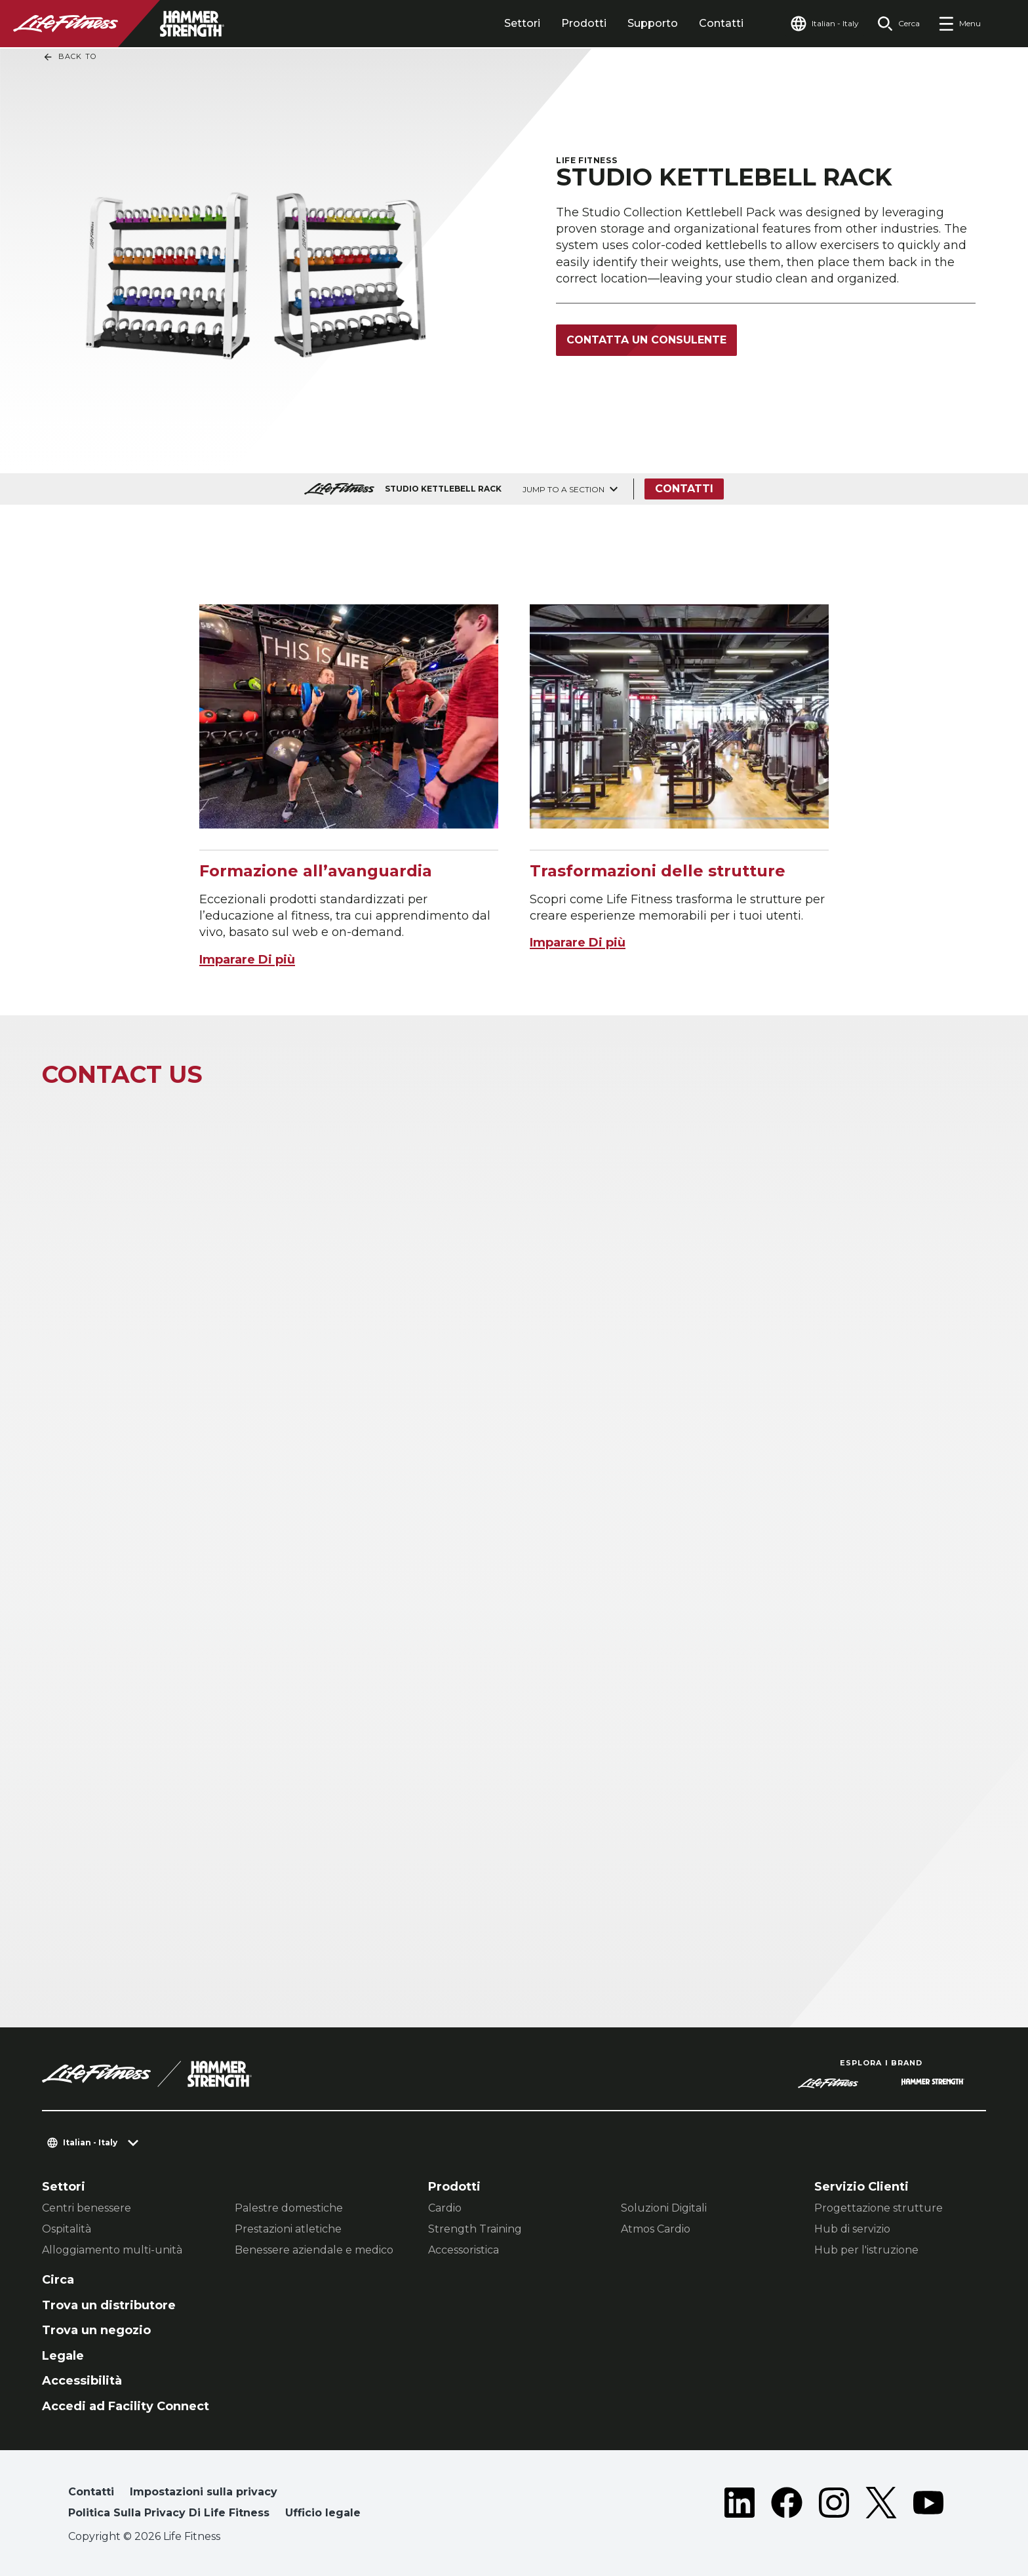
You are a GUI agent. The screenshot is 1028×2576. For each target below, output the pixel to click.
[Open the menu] (959, 23)
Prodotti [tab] (583, 23)
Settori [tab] (522, 23)
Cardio (445, 2208)
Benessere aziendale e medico (314, 2250)
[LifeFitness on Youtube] (928, 2505)
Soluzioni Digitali (664, 2208)
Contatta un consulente (646, 340)
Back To (69, 57)
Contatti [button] (91, 2492)
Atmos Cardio (655, 2229)
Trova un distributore (109, 2305)
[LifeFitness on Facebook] (786, 2505)
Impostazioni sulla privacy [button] (203, 2492)
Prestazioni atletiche (288, 2229)
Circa (58, 2280)
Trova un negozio (96, 2330)
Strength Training (475, 2229)
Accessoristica (463, 2250)
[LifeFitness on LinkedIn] (739, 2505)
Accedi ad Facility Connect (125, 2406)
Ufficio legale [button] (323, 2513)
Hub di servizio (852, 2229)
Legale (63, 2356)
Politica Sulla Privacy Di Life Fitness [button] (168, 2513)
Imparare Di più (247, 959)
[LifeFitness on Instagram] (834, 2505)
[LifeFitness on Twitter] (881, 2505)
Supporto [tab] (652, 23)
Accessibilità (82, 2380)
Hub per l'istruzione (866, 2250)
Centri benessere (86, 2208)
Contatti (721, 23)
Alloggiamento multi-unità (112, 2250)
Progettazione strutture (878, 2208)
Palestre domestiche (289, 2208)
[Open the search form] (898, 23)
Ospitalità (66, 2229)
